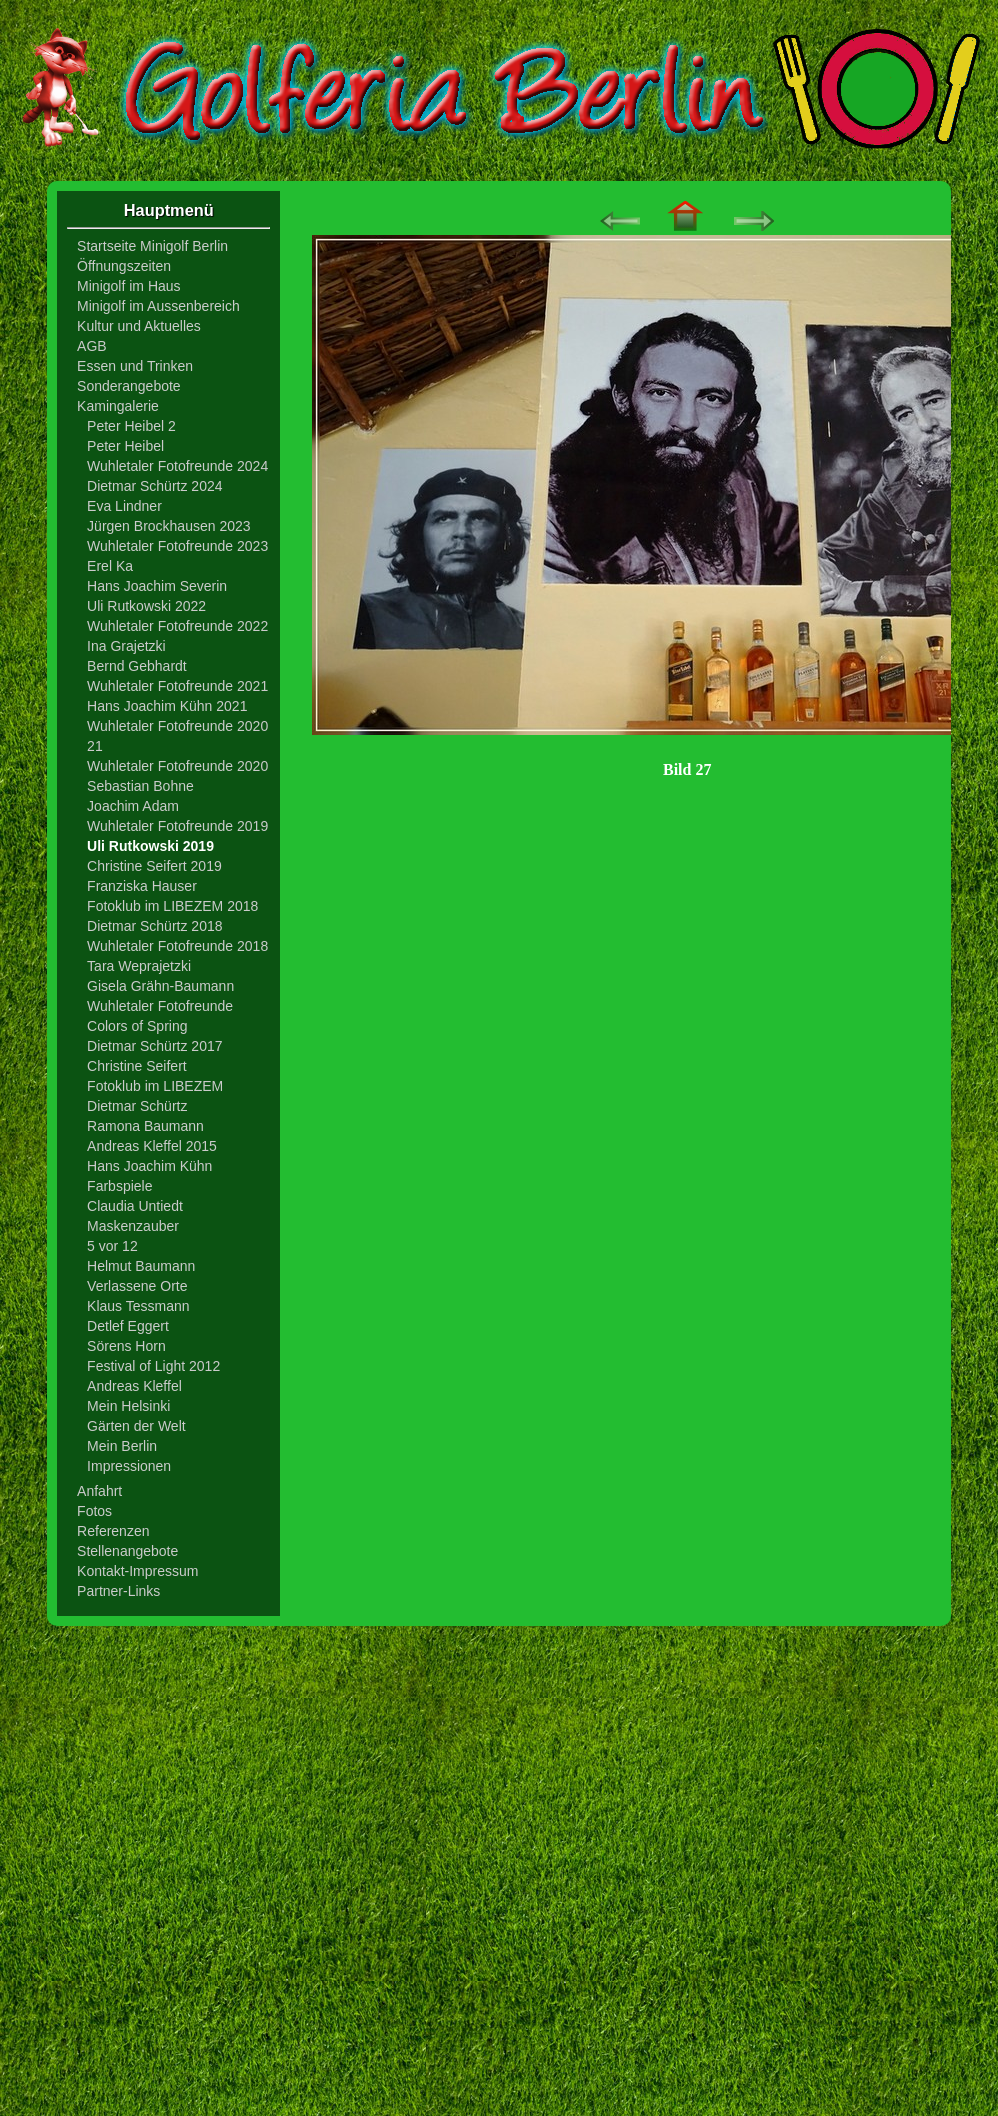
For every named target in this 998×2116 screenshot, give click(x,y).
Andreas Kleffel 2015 (152, 1146)
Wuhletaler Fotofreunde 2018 (177, 946)
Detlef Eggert (128, 1326)
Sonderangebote (129, 386)
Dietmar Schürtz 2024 (154, 486)
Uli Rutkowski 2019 (150, 846)
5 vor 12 (112, 1246)
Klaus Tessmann (138, 1306)
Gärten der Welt (136, 1426)
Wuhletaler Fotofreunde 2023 (177, 546)
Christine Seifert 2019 (154, 866)
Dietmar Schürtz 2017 (154, 1046)
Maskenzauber (133, 1226)
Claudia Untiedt (135, 1206)
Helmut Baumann (141, 1266)
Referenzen (113, 1531)
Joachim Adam (133, 806)
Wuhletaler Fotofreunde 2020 (177, 766)
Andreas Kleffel (134, 1386)
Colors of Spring (137, 1026)
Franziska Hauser (142, 886)
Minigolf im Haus (128, 286)
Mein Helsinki (128, 1406)
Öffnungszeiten (124, 266)
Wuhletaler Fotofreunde (160, 1006)
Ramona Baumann (145, 1126)
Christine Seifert (137, 1066)
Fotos (94, 1511)
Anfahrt (99, 1491)
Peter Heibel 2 (131, 426)
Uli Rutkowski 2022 (146, 606)
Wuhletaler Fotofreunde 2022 (177, 626)
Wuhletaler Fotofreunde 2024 (177, 466)
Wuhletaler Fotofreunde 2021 (177, 686)
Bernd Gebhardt (137, 666)
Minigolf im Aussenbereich (158, 306)
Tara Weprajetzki (139, 966)
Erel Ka (110, 566)
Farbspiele (119, 1186)
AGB (92, 346)
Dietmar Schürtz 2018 (154, 926)
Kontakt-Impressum (137, 1571)
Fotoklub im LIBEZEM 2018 (172, 906)
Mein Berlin (122, 1446)
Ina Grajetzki (126, 646)
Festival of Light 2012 (153, 1366)
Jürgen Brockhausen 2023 (168, 526)
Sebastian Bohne (140, 786)
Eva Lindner (124, 506)
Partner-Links (118, 1591)
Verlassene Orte (137, 1286)
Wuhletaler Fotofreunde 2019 (177, 826)
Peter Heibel (125, 446)
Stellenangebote (127, 1551)
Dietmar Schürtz (137, 1106)
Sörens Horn (126, 1346)
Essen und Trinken (135, 366)
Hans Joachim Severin (157, 586)
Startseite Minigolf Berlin (152, 246)
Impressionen (129, 1466)
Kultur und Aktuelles (139, 326)
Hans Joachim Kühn (149, 1166)
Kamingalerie (118, 406)
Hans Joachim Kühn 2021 (167, 706)
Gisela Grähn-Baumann (160, 986)
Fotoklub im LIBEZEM (155, 1086)
